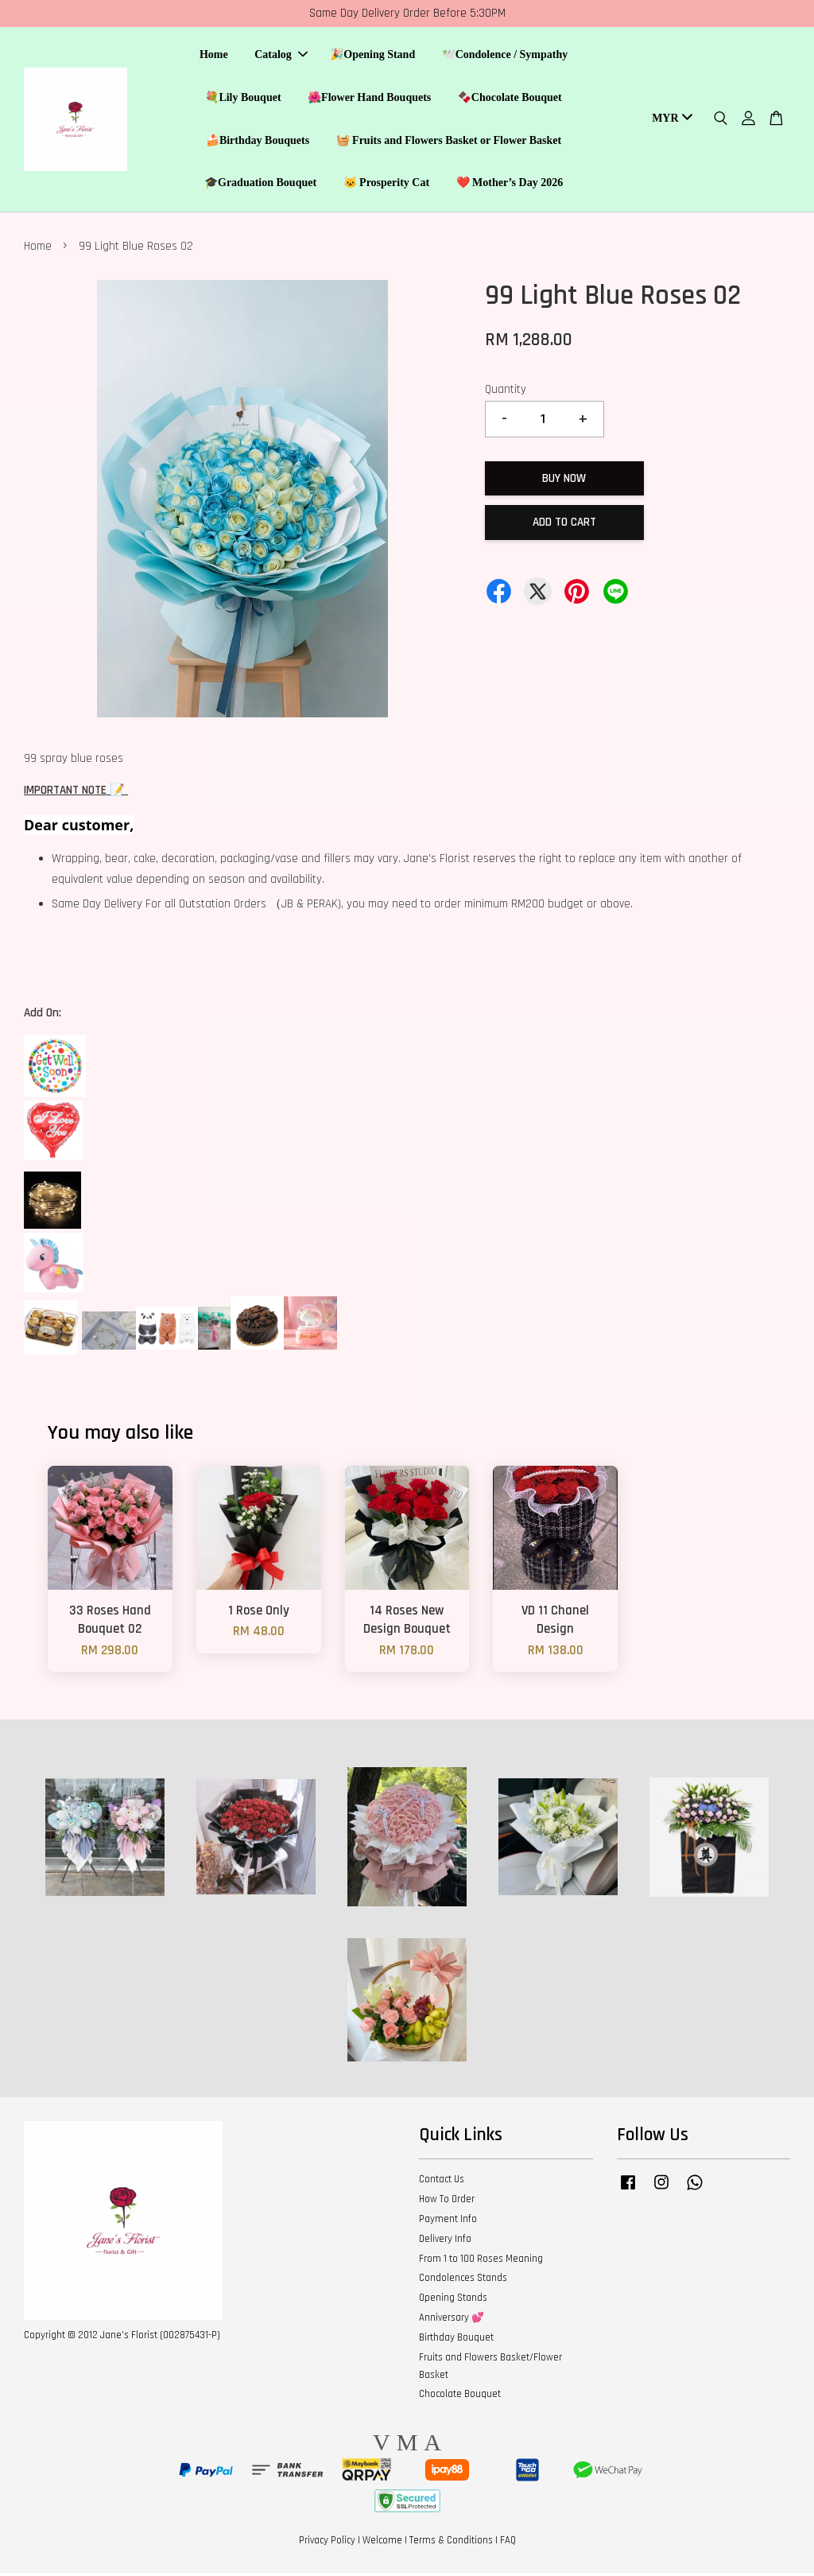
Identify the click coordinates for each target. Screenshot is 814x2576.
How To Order (447, 2201)
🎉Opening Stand (372, 56)
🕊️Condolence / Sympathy (505, 56)
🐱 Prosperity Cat (386, 184)
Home (214, 56)
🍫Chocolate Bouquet (510, 98)
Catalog (281, 56)
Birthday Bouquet (456, 2339)
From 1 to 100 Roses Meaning (481, 2261)
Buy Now (564, 480)
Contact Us (441, 2181)
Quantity (505, 391)
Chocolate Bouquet (460, 2396)
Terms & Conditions (451, 2542)
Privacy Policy (327, 2542)
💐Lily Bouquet (243, 98)
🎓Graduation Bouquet (260, 184)
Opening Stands (453, 2300)
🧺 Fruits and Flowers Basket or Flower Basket (449, 141)
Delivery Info (445, 2241)
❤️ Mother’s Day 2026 (510, 184)
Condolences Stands (463, 2281)
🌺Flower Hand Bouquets (369, 98)
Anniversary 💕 (451, 2320)
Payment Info (448, 2221)
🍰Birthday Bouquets (257, 141)
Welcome (382, 2542)
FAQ (508, 2542)
